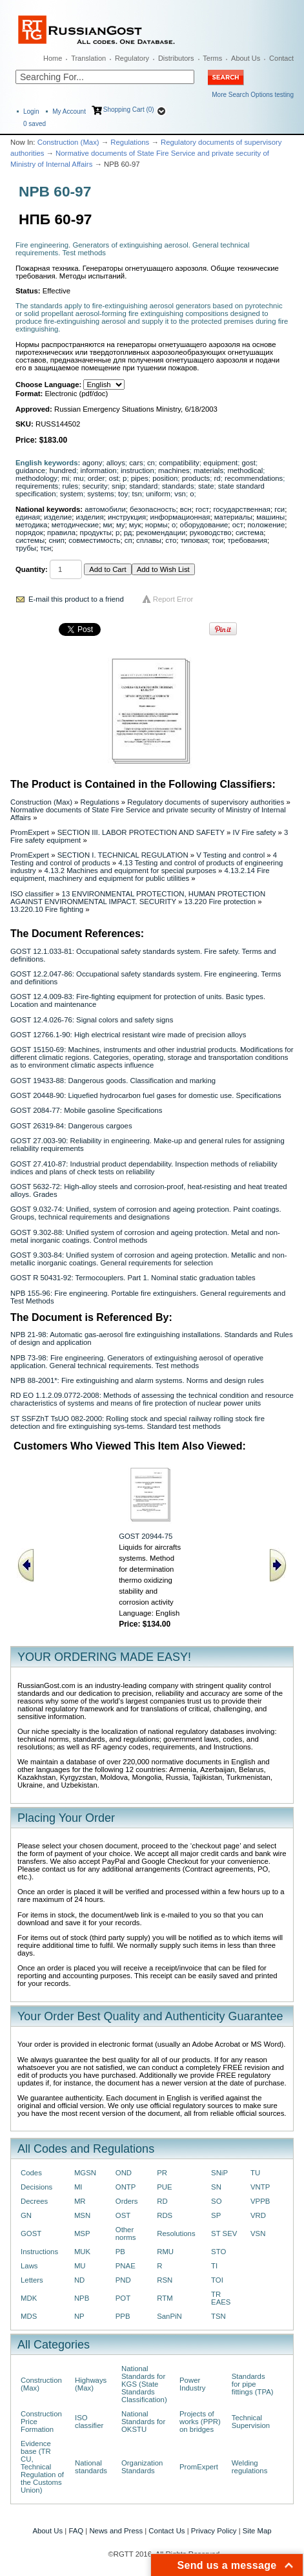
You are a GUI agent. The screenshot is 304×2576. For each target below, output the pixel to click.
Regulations (129, 142)
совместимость (94, 540)
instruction (137, 470)
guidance (30, 470)
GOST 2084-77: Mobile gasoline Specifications (86, 1110)
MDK (29, 2298)
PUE (164, 2187)
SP (216, 2215)
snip (118, 486)
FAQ (75, 2531)
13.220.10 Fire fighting (46, 909)
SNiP (219, 2173)
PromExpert (29, 832)
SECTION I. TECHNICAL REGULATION (122, 855)
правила (61, 532)
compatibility (179, 463)
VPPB (260, 2201)
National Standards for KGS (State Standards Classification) (144, 2384)
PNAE (126, 2266)
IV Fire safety (254, 832)
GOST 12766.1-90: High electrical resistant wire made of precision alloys (128, 1035)
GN (26, 2215)
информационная (180, 517)
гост (202, 509)
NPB (81, 2298)
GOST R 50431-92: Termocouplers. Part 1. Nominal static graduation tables (133, 1278)
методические (75, 525)
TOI (217, 2280)
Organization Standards (142, 2467)
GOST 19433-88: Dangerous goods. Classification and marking (113, 1080)
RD (162, 2201)
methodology (36, 478)
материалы (233, 517)
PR (162, 2173)
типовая (194, 540)
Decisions (36, 2187)
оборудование (204, 525)
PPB (123, 2316)
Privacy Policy (214, 2531)
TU (255, 2173)
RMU (165, 2251)
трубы (25, 548)
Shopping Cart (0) (128, 109)
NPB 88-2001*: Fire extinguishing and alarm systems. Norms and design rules (137, 1380)
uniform (158, 494)
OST (123, 2215)
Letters (32, 2280)
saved (34, 123)
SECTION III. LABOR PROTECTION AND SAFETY (141, 832)
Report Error (173, 599)
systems (100, 494)
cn (151, 463)
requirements (36, 486)
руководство (211, 532)
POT (123, 2298)
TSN (218, 2316)
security (95, 486)
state (206, 486)
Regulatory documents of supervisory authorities (205, 802)
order (96, 478)
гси (279, 509)
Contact (281, 58)
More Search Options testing (253, 94)
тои (217, 540)
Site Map (257, 2531)
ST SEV (224, 2233)
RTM (164, 2298)
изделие (58, 517)
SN (216, 2187)
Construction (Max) (68, 142)
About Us (245, 58)
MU (80, 2266)
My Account (69, 111)
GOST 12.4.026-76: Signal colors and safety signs (91, 1020)
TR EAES (220, 2298)
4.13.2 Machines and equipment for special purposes (130, 870)
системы (30, 540)
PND (123, 2280)
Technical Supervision (251, 2421)
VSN (257, 2233)
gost (248, 463)
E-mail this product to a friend (76, 599)
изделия (90, 517)
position (164, 478)
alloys (115, 463)
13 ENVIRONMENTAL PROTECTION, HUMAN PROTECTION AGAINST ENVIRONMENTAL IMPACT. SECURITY (137, 897)
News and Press (116, 2531)
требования (247, 540)
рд (128, 532)
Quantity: (31, 569)
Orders (127, 2201)
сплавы (148, 540)
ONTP (126, 2187)
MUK (82, 2251)
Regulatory (132, 58)
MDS (29, 2316)
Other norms (126, 2233)
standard (143, 486)
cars (136, 463)
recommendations (254, 478)
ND (79, 2280)
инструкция (127, 517)
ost (114, 478)
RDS (164, 2215)
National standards (91, 2467)
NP (79, 2316)
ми (107, 525)
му (120, 525)
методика (31, 525)
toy (123, 494)
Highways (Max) (90, 2384)
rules (71, 486)
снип (56, 540)
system (71, 494)
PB (120, 2251)
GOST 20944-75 (145, 1536)
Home (52, 58)
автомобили (105, 509)
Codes (31, 2173)
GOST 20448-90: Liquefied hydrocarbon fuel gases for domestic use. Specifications (145, 1095)
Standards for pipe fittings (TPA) (253, 2384)
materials (208, 470)
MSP (82, 2233)
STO (218, 2251)
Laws (29, 2266)
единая (27, 517)
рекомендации (161, 532)
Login (31, 111)
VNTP (260, 2187)
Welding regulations (250, 2467)
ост (237, 525)
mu (79, 478)
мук (135, 525)
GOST (31, 2233)
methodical (245, 470)
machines (174, 470)
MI (78, 2187)
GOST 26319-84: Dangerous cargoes (71, 1126)
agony (93, 463)
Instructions (39, 2251)
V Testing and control (230, 855)
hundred (62, 470)
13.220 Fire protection (220, 901)
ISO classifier (32, 894)
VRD (258, 2215)
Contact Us (166, 2531)
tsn (137, 494)
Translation (88, 58)
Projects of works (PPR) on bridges (200, 2421)
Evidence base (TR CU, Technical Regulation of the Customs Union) (42, 2467)
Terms (212, 58)
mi (65, 478)
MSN (82, 2215)
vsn (180, 494)
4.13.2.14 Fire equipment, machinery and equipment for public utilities (140, 874)
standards (178, 486)
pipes (139, 478)
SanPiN (169, 2316)
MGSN (85, 2173)
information (98, 470)
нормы (156, 525)
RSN (164, 2280)
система (249, 532)
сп (128, 540)
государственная (241, 509)
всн (186, 509)
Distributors (176, 58)
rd (217, 478)
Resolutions (176, 2233)
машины (270, 517)
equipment (220, 463)
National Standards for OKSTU (143, 2421)
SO (216, 2201)
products (196, 478)
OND (124, 2173)
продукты (95, 532)
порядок (29, 532)
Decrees (34, 2201)
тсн (45, 548)
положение (266, 525)
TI (214, 2266)
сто (170, 540)
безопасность (153, 509)
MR (80, 2201)
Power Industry (192, 2384)
